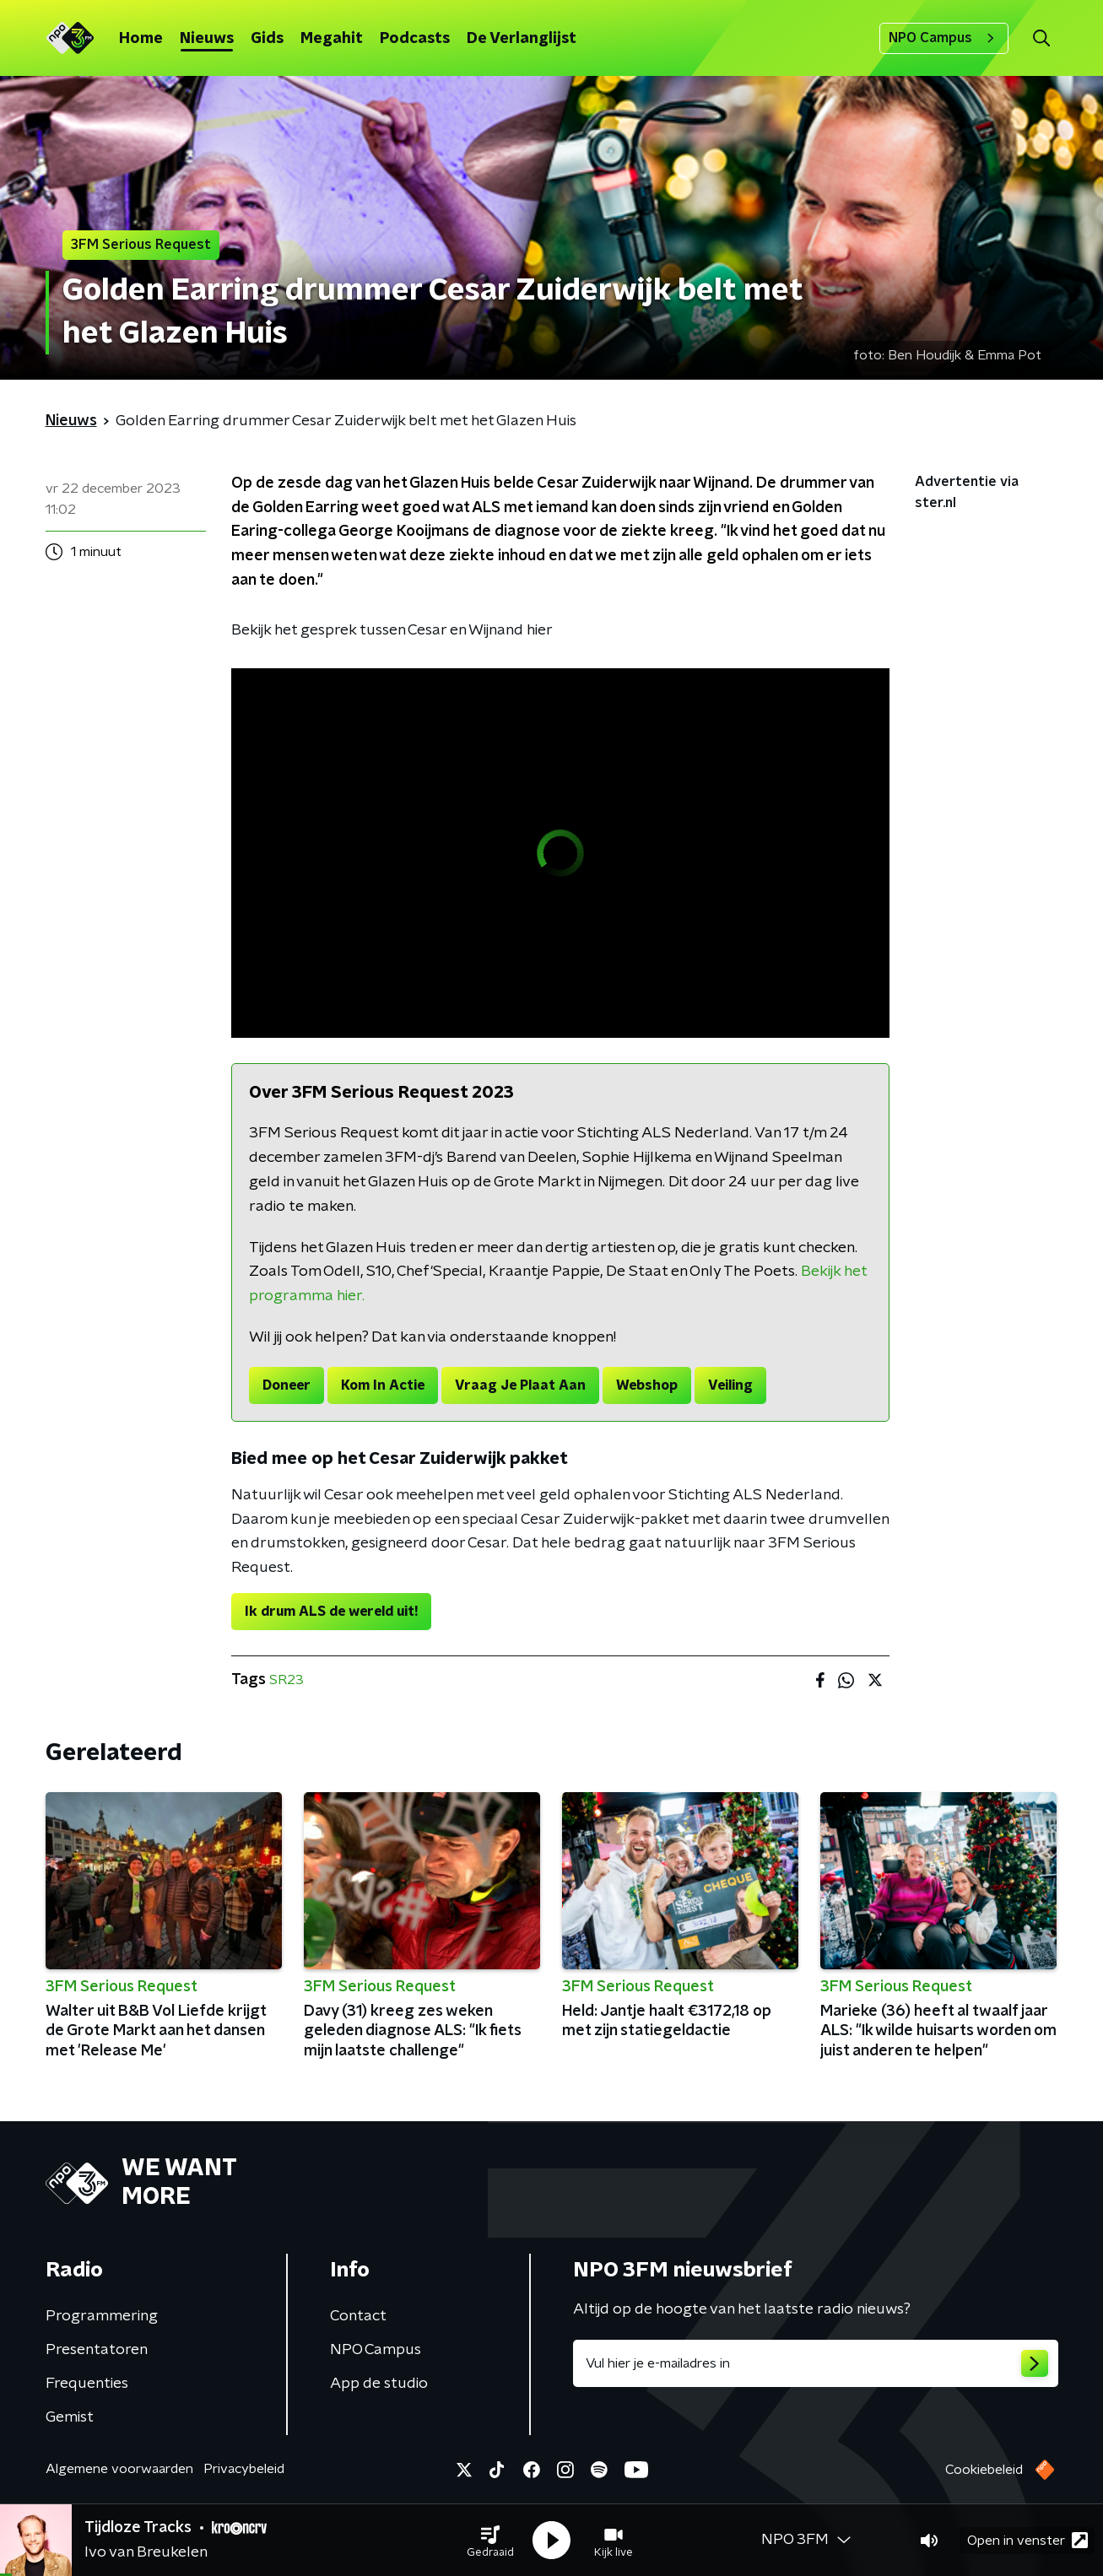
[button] (490, 2541)
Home (141, 38)
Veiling (730, 1385)
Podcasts (415, 38)
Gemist (70, 2417)
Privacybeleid (243, 2469)
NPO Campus (944, 38)
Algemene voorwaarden (119, 2469)
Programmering (102, 2316)
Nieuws (207, 38)
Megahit (331, 38)
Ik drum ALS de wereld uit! (331, 1611)
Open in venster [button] (1027, 2540)
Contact (358, 2316)
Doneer (286, 1385)
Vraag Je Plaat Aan (520, 1385)
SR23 (286, 1680)
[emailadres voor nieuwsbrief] (815, 2363)
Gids (267, 38)
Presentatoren (97, 2349)
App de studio (379, 2383)
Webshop (647, 1385)
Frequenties (87, 2383)
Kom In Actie (382, 1385)
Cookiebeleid (984, 2469)
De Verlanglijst (521, 38)
